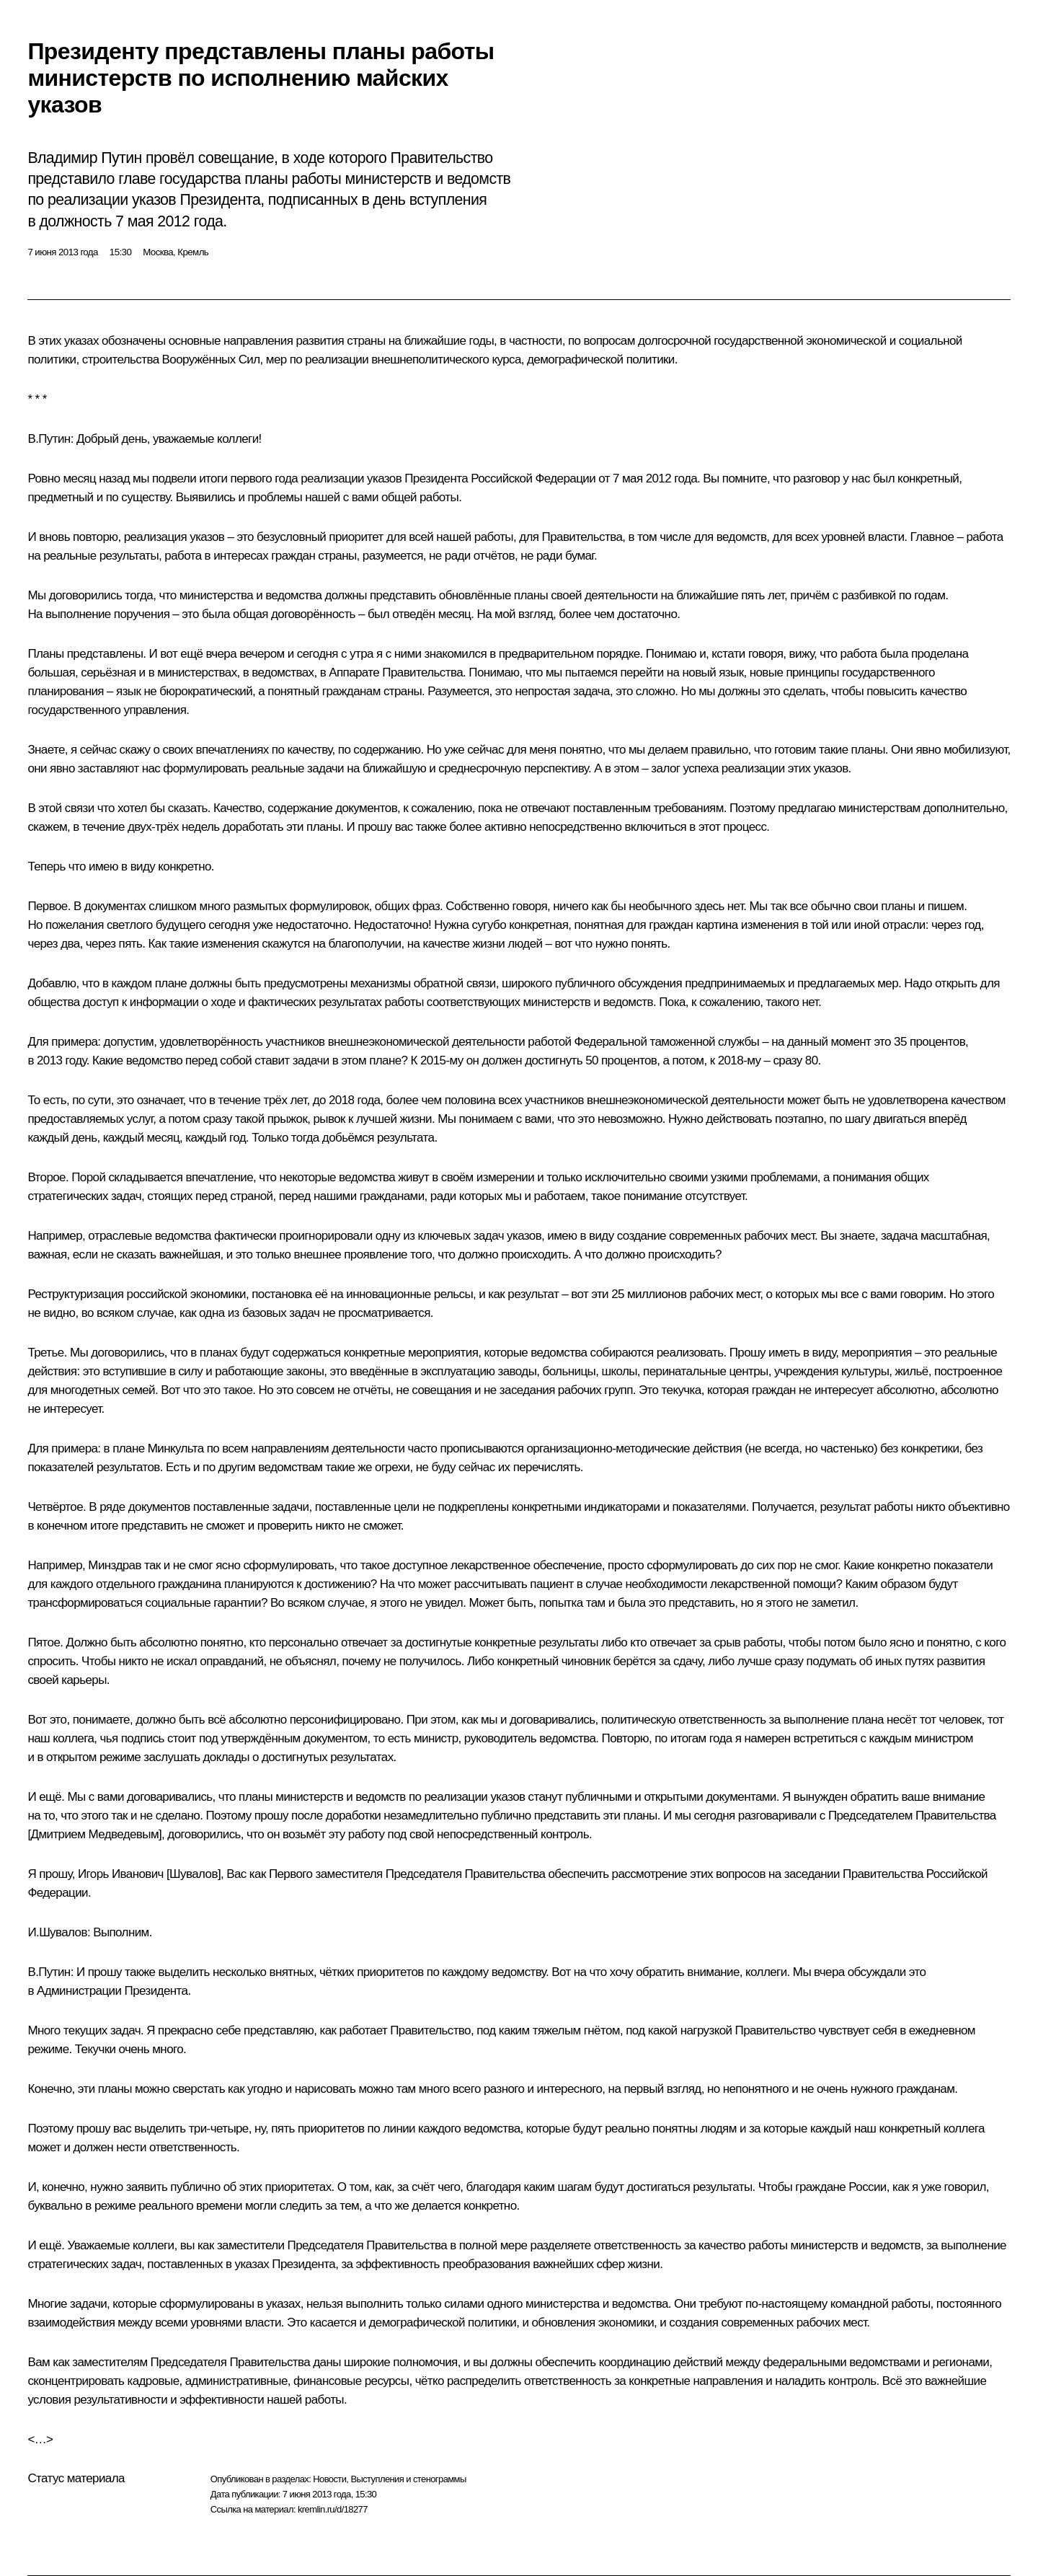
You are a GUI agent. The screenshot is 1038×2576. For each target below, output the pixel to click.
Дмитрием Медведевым (95, 1834)
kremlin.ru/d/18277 (333, 2509)
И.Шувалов (57, 1932)
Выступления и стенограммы (408, 2479)
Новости (329, 2479)
